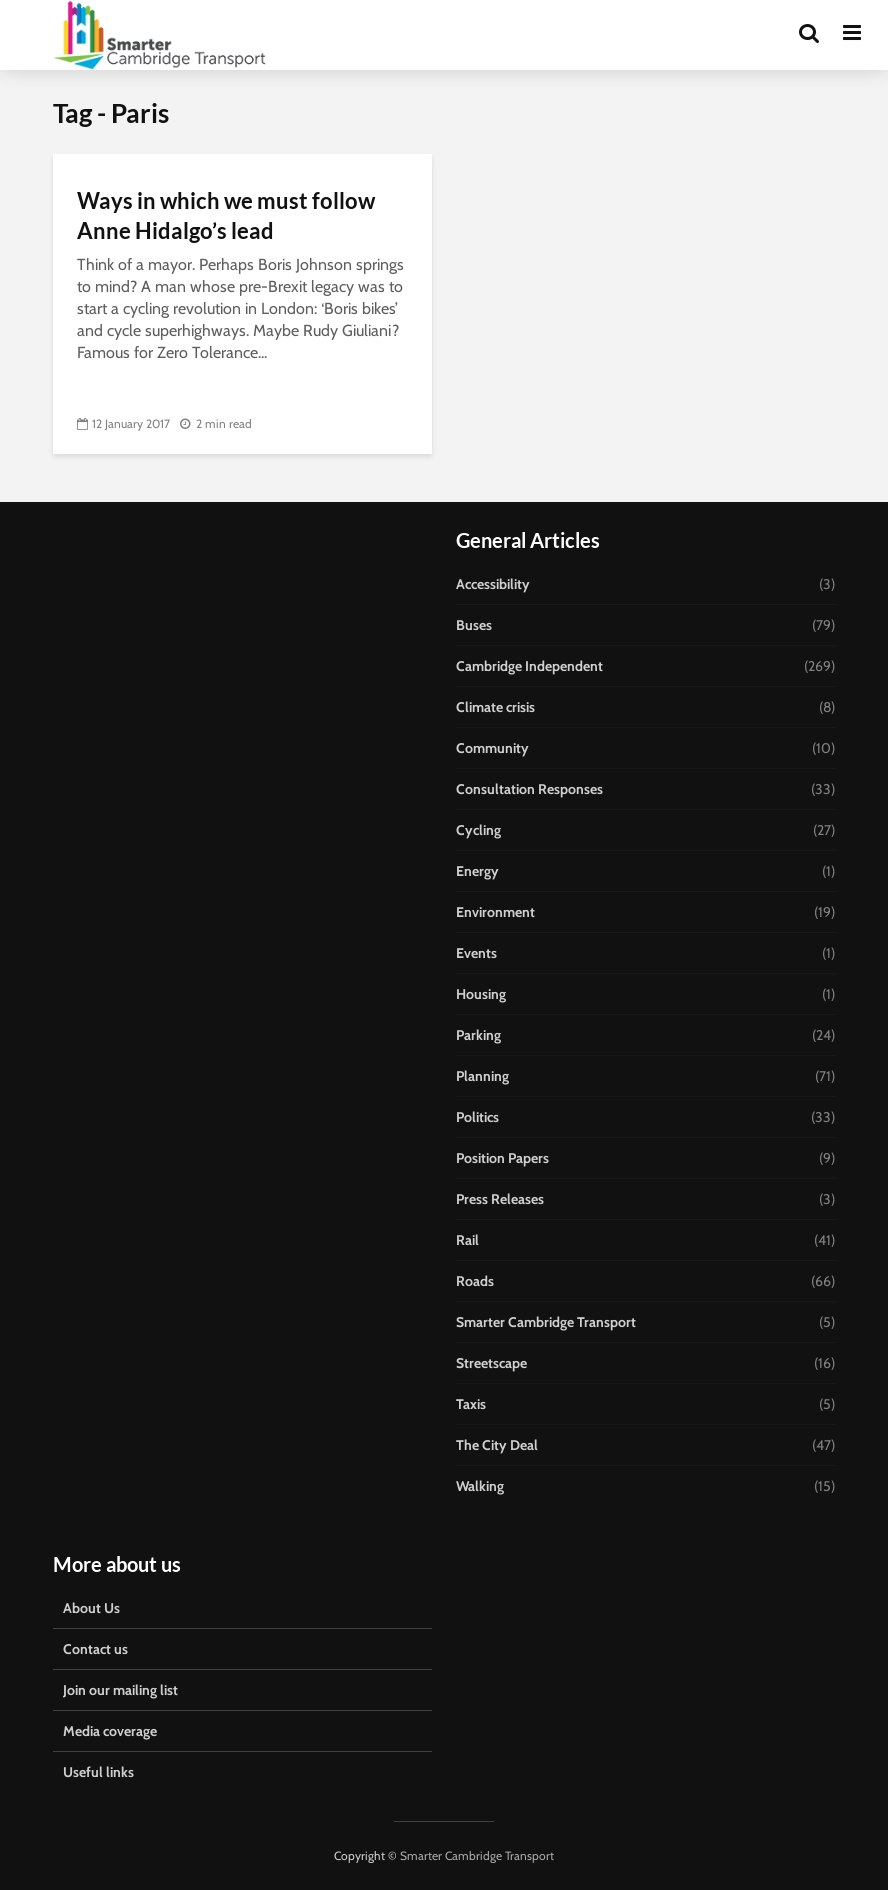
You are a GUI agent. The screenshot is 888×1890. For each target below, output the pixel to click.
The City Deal (497, 1445)
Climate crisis (495, 707)
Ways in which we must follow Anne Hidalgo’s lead (226, 215)
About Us (91, 1608)
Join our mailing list (120, 1690)
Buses (474, 625)
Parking (478, 1035)
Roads (475, 1281)
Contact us (95, 1649)
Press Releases (500, 1199)
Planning (482, 1076)
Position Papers (502, 1158)
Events (476, 953)
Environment (495, 912)
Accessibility (493, 584)
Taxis (471, 1404)
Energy (477, 871)
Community (492, 748)
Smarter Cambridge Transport (546, 1322)
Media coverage (110, 1731)
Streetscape (491, 1363)
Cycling (478, 830)
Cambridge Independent (529, 666)
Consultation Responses (529, 789)
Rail (467, 1240)
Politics (477, 1117)
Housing (481, 994)
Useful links (98, 1772)
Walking (480, 1486)
